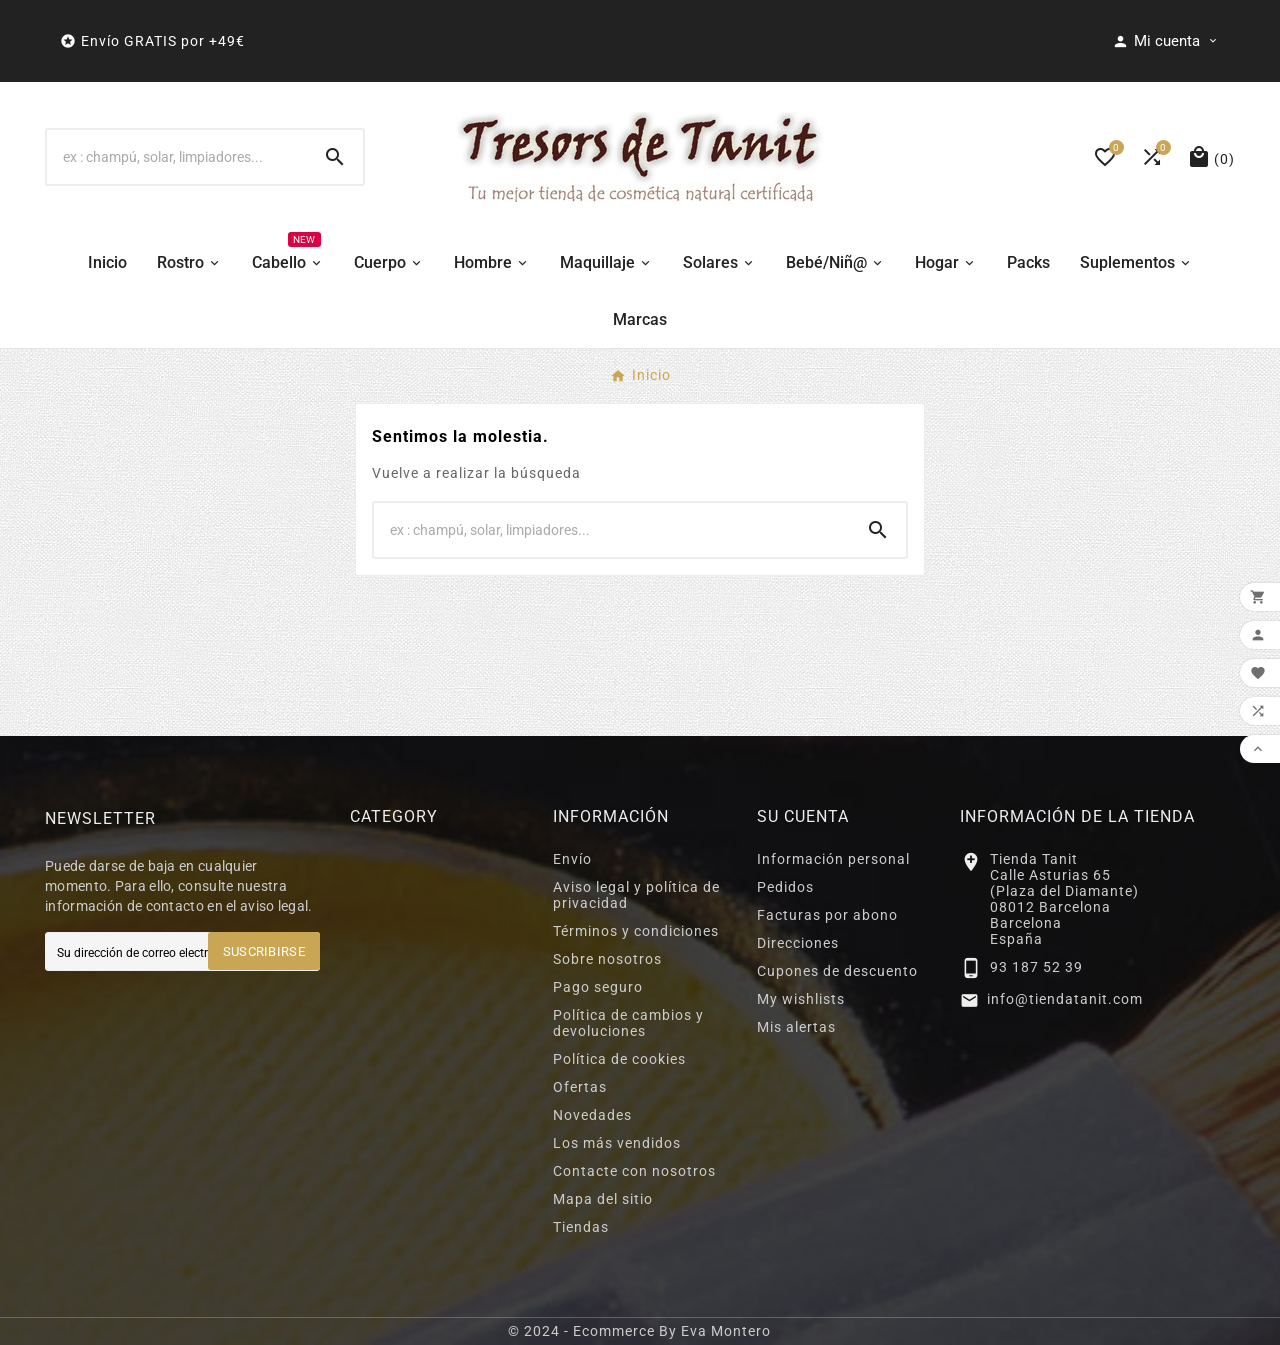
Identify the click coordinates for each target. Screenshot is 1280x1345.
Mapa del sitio (603, 1199)
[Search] (335, 157)
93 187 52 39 (1036, 967)
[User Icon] (1166, 41)
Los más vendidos (617, 1143)
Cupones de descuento (837, 971)
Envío (572, 859)
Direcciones (798, 943)
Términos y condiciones (636, 931)
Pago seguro (598, 987)
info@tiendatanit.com (1065, 999)
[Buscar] (177, 157)
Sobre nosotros (607, 959)
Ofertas (580, 1087)
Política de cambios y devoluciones (628, 1023)
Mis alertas (796, 1027)
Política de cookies (619, 1059)
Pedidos (785, 887)
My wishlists (801, 999)
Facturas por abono (827, 915)
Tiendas (581, 1227)
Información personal (833, 859)
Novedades (592, 1115)
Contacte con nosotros (634, 1171)
